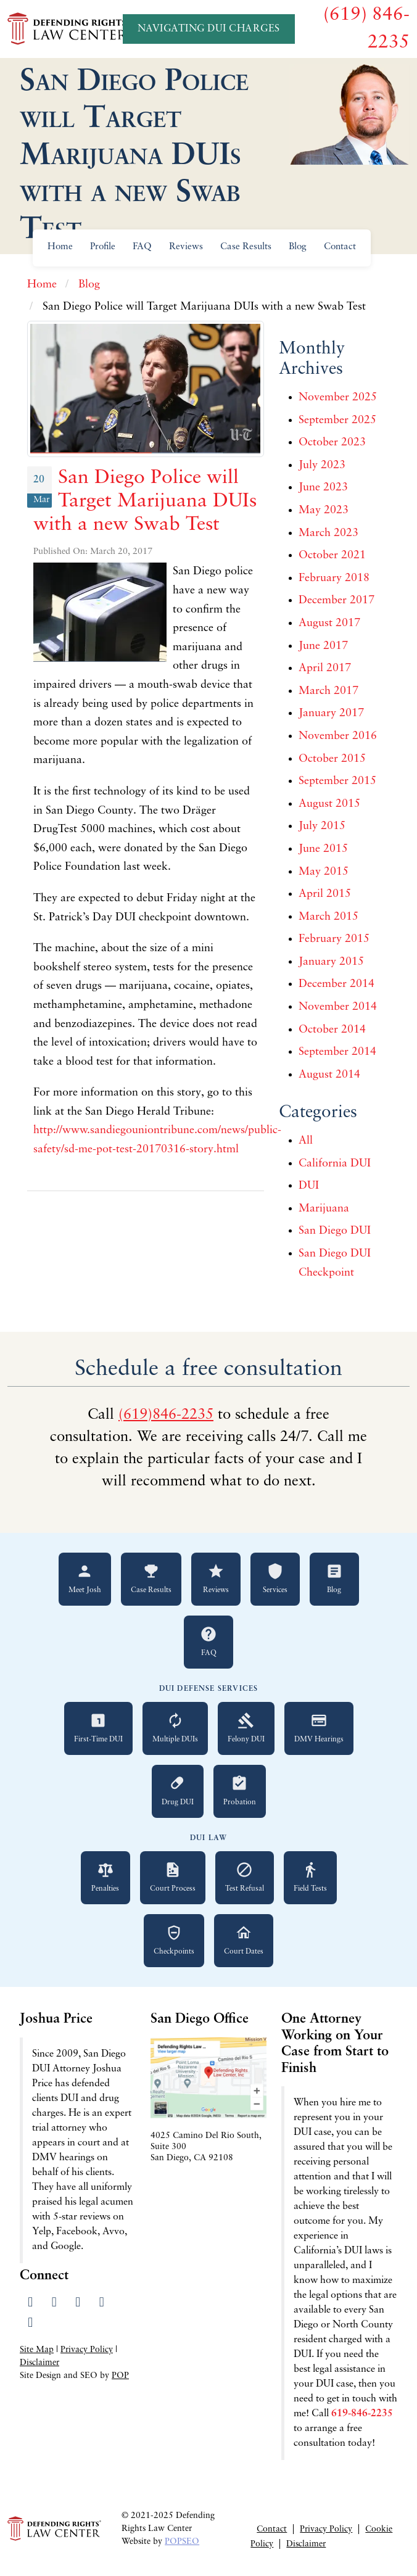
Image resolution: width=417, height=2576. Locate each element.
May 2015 (324, 872)
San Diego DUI (335, 1231)
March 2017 (328, 691)
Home (60, 247)
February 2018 (334, 578)
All (306, 1141)
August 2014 (329, 1075)
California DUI (335, 1164)
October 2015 (332, 759)
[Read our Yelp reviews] (101, 2303)
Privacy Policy (86, 2350)
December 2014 (336, 984)
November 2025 (338, 397)
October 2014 (332, 1030)
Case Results (245, 247)
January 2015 (331, 962)
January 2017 (331, 713)
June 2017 (323, 646)
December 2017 (336, 600)
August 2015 (329, 804)
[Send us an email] (30, 2323)
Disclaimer (39, 2363)
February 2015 (334, 939)
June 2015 (323, 849)
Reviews (186, 247)
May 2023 (324, 510)
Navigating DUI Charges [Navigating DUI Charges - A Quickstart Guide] (209, 29)
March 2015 (328, 917)
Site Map (37, 2350)
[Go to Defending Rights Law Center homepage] (69, 28)
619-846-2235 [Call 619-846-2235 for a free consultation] (362, 2414)
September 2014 (337, 1052)
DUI (309, 1186)
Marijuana (324, 1209)
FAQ (142, 247)
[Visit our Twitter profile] (54, 2303)
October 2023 (332, 442)
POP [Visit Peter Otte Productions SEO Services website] (120, 2375)
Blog (298, 247)
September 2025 (337, 420)
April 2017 (325, 668)
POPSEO (182, 2541)
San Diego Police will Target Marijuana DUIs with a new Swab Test (145, 501)
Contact (340, 247)
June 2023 (323, 487)
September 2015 (337, 781)
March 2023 (328, 533)
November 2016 (338, 736)
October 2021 (332, 555)
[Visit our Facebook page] (30, 2303)
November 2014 (338, 1007)
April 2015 (325, 894)
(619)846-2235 (165, 1415)
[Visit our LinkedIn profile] (78, 2303)
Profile (102, 247)
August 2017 (329, 623)
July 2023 (322, 465)
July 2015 (322, 826)
